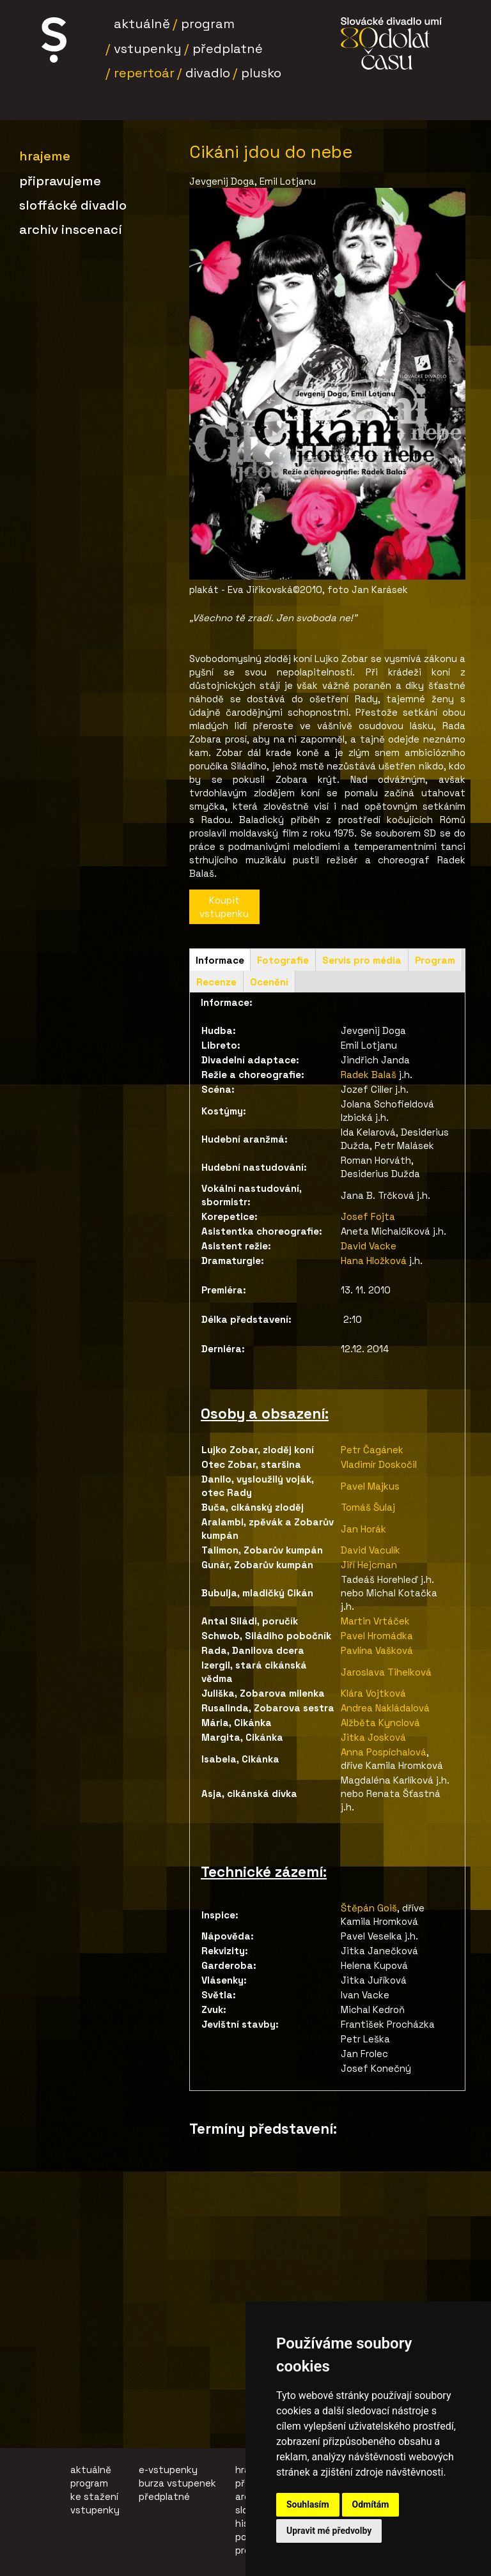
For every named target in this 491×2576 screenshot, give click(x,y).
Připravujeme (60, 181)
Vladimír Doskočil (379, 1464)
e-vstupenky (168, 2470)
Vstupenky (148, 48)
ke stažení (94, 2496)
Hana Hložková (374, 1260)
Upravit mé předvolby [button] (328, 2531)
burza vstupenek (177, 2483)
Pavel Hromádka (377, 1636)
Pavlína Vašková (377, 1650)
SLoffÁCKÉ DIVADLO (73, 205)
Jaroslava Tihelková (386, 1672)
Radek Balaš (368, 1074)
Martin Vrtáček (375, 1621)
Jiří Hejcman (369, 1565)
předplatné (164, 2496)
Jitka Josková (373, 1737)
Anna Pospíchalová (383, 1752)
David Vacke (368, 1246)
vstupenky (95, 2510)
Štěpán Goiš (369, 1908)
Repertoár (144, 73)
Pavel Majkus (370, 1486)
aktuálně (90, 2470)
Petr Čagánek (372, 1450)
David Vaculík (370, 1550)
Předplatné (227, 48)
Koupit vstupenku (224, 907)
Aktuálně (142, 23)
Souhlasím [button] (307, 2504)
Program (208, 23)
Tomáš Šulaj (368, 1507)
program (89, 2483)
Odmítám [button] (370, 2504)
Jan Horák (363, 1529)
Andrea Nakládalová (385, 1708)
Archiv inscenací (70, 229)
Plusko (261, 73)
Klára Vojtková (375, 1693)
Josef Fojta (369, 1216)
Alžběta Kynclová (380, 1722)
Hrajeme (44, 156)
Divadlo (207, 73)
